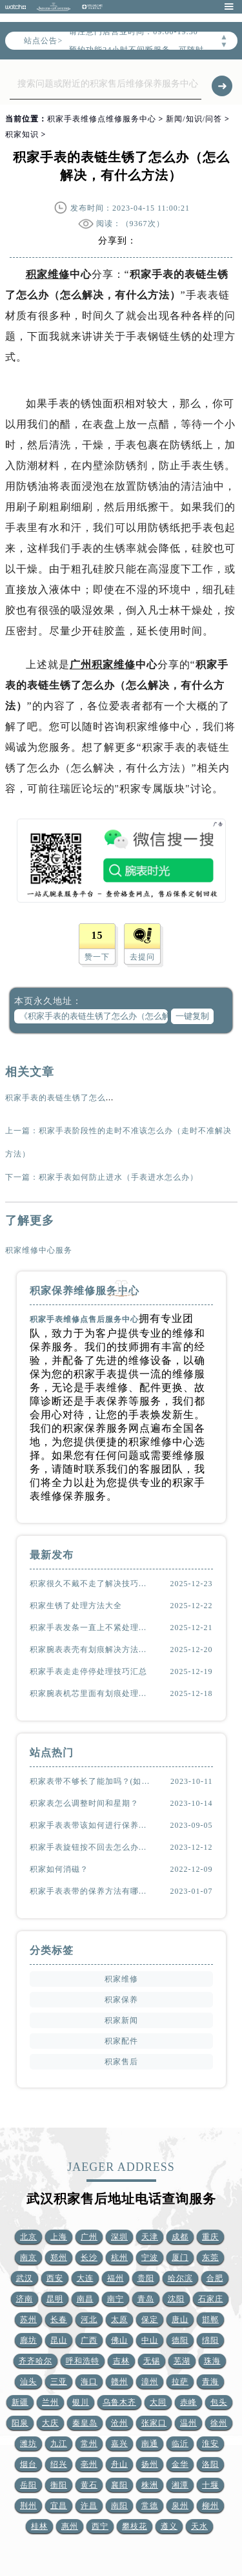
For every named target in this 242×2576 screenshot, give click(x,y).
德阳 (180, 2340)
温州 (188, 2422)
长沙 (89, 2257)
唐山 (180, 2319)
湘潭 (180, 2484)
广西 (89, 2340)
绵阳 (210, 2340)
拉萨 (180, 2381)
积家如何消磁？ (59, 1869)
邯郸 (210, 2319)
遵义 (169, 2526)
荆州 (28, 2505)
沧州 (119, 2422)
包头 (218, 2402)
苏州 (28, 2319)
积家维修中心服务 (38, 1250)
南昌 (85, 2298)
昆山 (58, 2340)
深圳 (119, 2236)
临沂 (180, 2443)
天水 (199, 2526)
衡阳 (58, 2484)
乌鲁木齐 (119, 2402)
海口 (89, 2381)
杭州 (119, 2257)
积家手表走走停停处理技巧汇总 (88, 1671)
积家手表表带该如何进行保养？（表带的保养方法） (92, 1825)
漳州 (149, 2381)
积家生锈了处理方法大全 (76, 1605)
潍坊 (28, 2443)
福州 (115, 2278)
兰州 (50, 2402)
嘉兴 (119, 2443)
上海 (58, 2236)
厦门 (180, 2257)
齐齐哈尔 (35, 2360)
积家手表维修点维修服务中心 (101, 118)
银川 (80, 2402)
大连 (85, 2278)
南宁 (115, 2298)
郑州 (58, 2257)
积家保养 (121, 1999)
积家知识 (22, 134)
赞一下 (97, 956)
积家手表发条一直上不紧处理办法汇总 (92, 1627)
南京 (28, 2257)
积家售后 (121, 2061)
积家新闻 (121, 2020)
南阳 (119, 2505)
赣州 (119, 2381)
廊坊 (28, 2340)
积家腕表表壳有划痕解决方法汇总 (92, 1649)
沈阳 (176, 2298)
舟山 (119, 2464)
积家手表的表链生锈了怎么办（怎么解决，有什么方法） (110, 1097)
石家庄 (210, 2298)
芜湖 (182, 2360)
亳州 (89, 2464)
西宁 (100, 2526)
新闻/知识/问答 (194, 118)
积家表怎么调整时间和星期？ (84, 1803)
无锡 (151, 2360)
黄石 (89, 2484)
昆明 (54, 2298)
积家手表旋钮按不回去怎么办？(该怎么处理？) (92, 1847)
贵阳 (145, 2278)
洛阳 (210, 2464)
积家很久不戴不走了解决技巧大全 (92, 1583)
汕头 (28, 2381)
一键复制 (192, 1016)
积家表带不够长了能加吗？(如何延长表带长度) (92, 1781)
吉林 (121, 2360)
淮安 (210, 2443)
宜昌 (58, 2505)
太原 (119, 2319)
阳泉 (20, 2422)
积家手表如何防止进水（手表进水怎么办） (118, 1177)
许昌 (89, 2505)
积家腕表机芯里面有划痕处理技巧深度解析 (92, 1693)
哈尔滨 (180, 2278)
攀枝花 (134, 2526)
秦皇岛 (84, 2422)
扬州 (149, 2464)
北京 (28, 2236)
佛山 (119, 2340)
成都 (180, 2236)
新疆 (20, 2402)
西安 (54, 2278)
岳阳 (28, 2484)
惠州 (69, 2526)
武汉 (24, 2278)
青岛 (145, 2298)
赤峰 (188, 2402)
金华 (180, 2464)
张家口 (153, 2422)
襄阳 (119, 2484)
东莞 (210, 2257)
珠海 (212, 2360)
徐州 (218, 2422)
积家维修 (48, 274)
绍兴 (58, 2464)
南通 (149, 2443)
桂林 (39, 2526)
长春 (58, 2319)
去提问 (142, 956)
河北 (89, 2319)
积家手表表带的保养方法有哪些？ (92, 1891)
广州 (89, 2236)
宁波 (149, 2257)
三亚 (58, 2381)
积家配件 (121, 2041)
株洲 (149, 2484)
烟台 (28, 2464)
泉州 (180, 2505)
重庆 (210, 2236)
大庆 (50, 2422)
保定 (149, 2319)
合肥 (215, 2278)
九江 (58, 2443)
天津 (149, 2236)
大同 (158, 2402)
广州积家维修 (103, 664)
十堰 (210, 2484)
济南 (24, 2298)
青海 (210, 2381)
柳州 (210, 2505)
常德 (149, 2505)
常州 (89, 2443)
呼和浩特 (82, 2360)
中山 (149, 2340)
